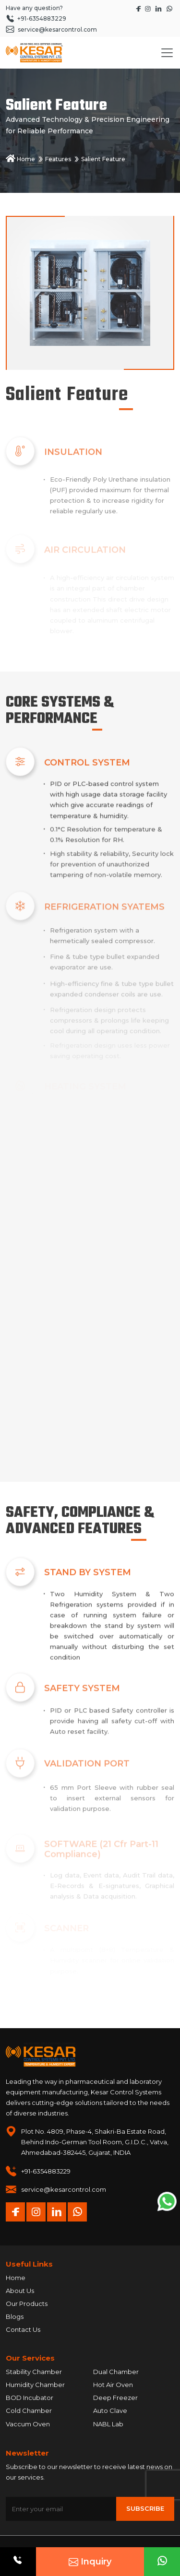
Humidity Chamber (35, 2384)
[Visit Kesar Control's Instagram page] (149, 8)
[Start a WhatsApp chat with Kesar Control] (169, 8)
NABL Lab (108, 2424)
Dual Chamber (116, 2371)
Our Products (27, 2303)
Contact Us (23, 2329)
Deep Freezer (115, 2397)
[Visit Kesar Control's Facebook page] (139, 8)
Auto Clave (110, 2410)
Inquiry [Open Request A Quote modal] (90, 2561)
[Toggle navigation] (167, 53)
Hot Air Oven (113, 2384)
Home (20, 159)
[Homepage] (34, 53)
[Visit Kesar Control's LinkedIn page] (159, 8)
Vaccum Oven (28, 2424)
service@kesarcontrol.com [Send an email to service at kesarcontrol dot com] (51, 29)
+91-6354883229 (46, 2171)
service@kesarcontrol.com (63, 2189)
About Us (20, 2290)
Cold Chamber (29, 2410)
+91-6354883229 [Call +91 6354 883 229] (36, 18)
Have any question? (34, 8)
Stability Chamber (34, 2371)
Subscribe (145, 2508)
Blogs (15, 2316)
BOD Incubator (29, 2397)
